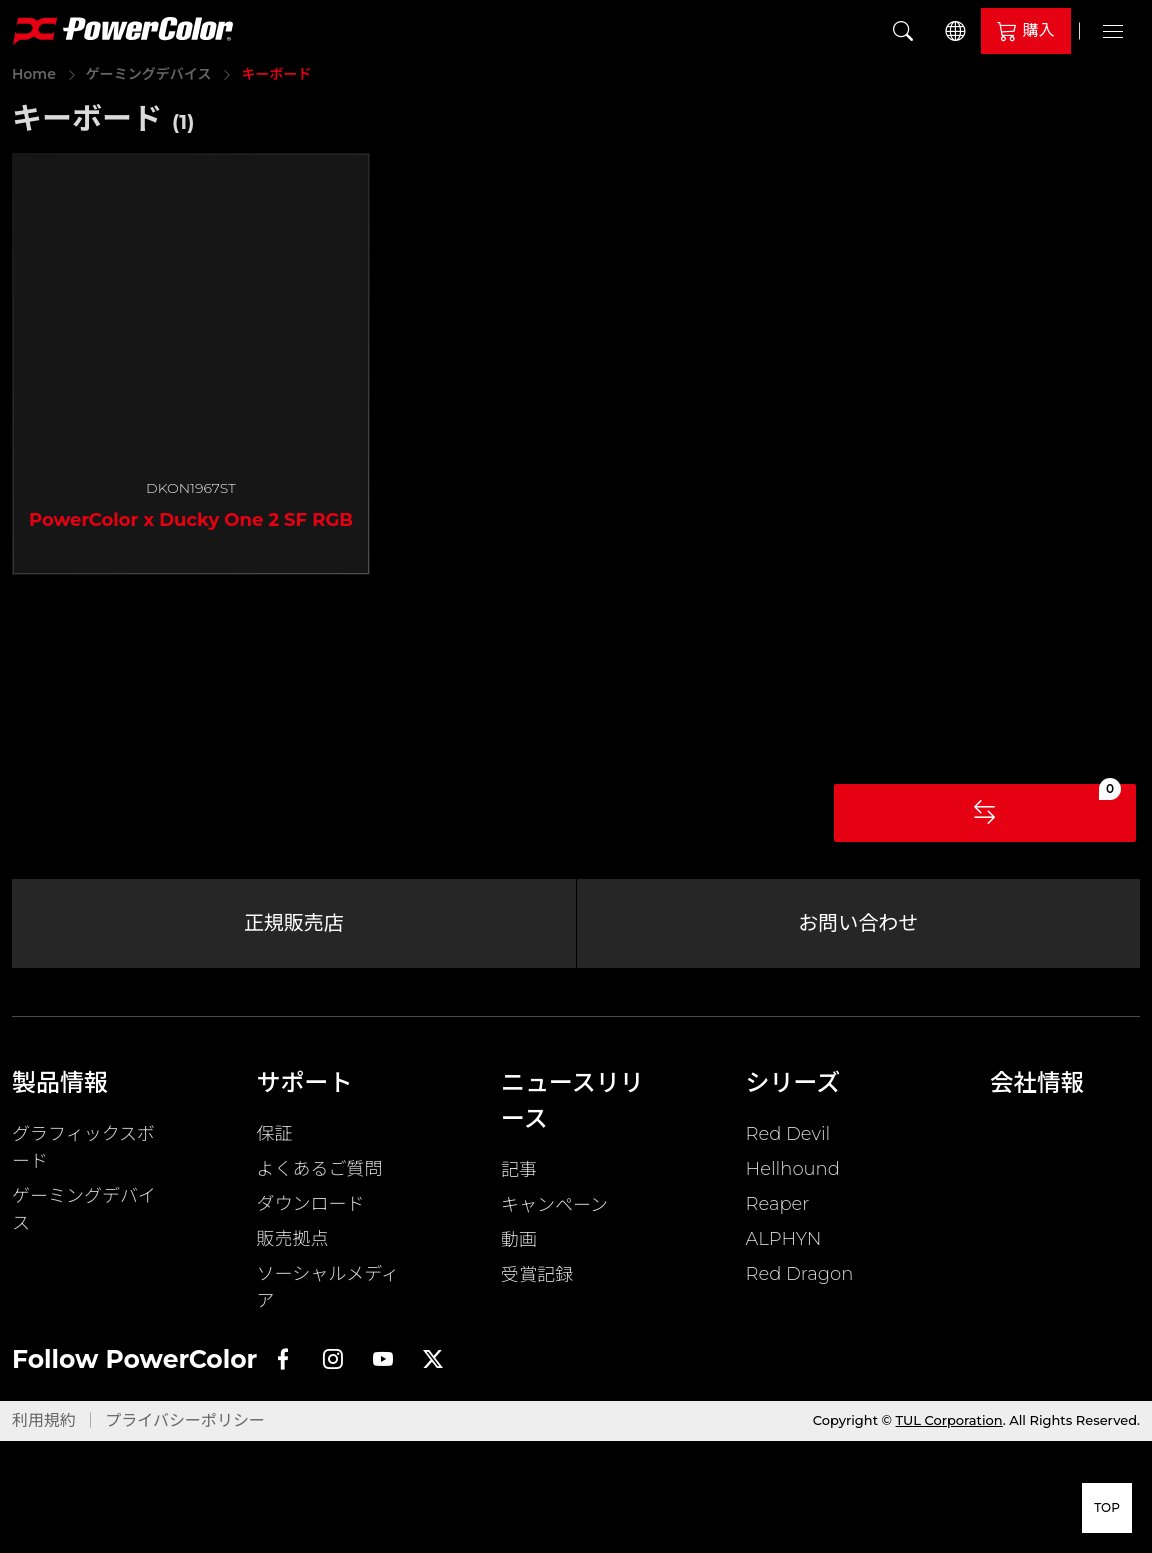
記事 (519, 1175)
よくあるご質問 (320, 1174)
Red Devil (788, 1139)
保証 (275, 1139)
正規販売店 (294, 926)
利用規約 (44, 1425)
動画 (519, 1245)
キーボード (276, 74)
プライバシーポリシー (185, 1425)
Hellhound (793, 1174)
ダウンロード (311, 1209)
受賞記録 (537, 1280)
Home (34, 74)
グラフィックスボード (83, 1152)
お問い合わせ (858, 926)
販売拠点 (293, 1244)
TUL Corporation (949, 1425)
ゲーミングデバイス (149, 74)
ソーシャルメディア (328, 1292)
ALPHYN (784, 1244)
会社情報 (1038, 1087)
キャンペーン (554, 1210)
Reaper (778, 1209)
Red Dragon (800, 1279)
